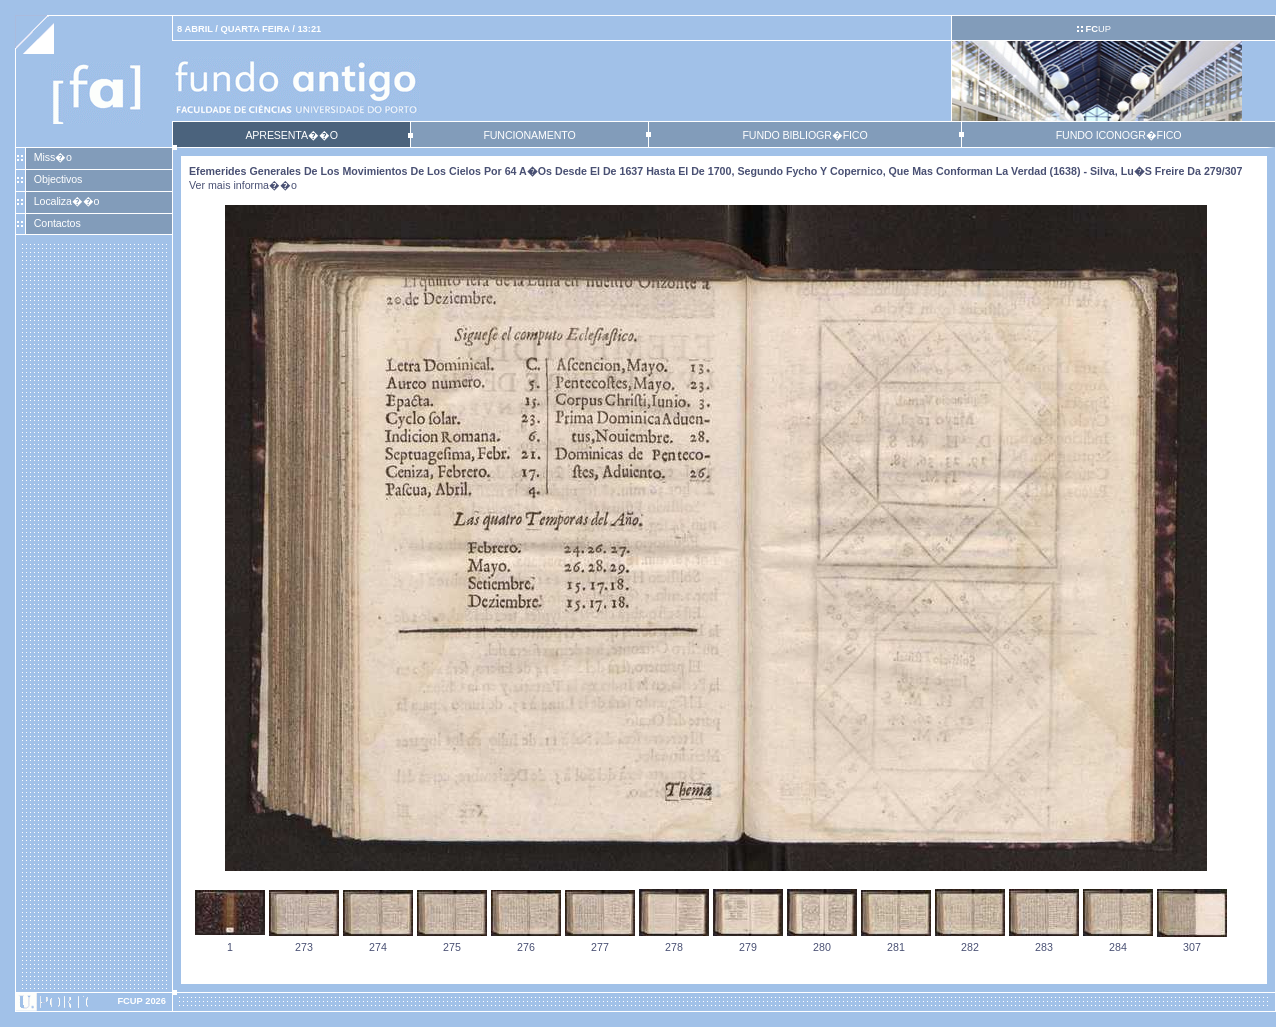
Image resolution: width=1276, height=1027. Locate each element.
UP (1097, 29)
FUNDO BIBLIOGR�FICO (804, 135)
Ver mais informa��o (243, 185)
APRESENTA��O (291, 135)
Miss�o (53, 157)
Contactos (57, 223)
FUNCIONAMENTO (529, 135)
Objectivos (58, 179)
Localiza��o (67, 201)
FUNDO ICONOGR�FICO (1119, 135)
